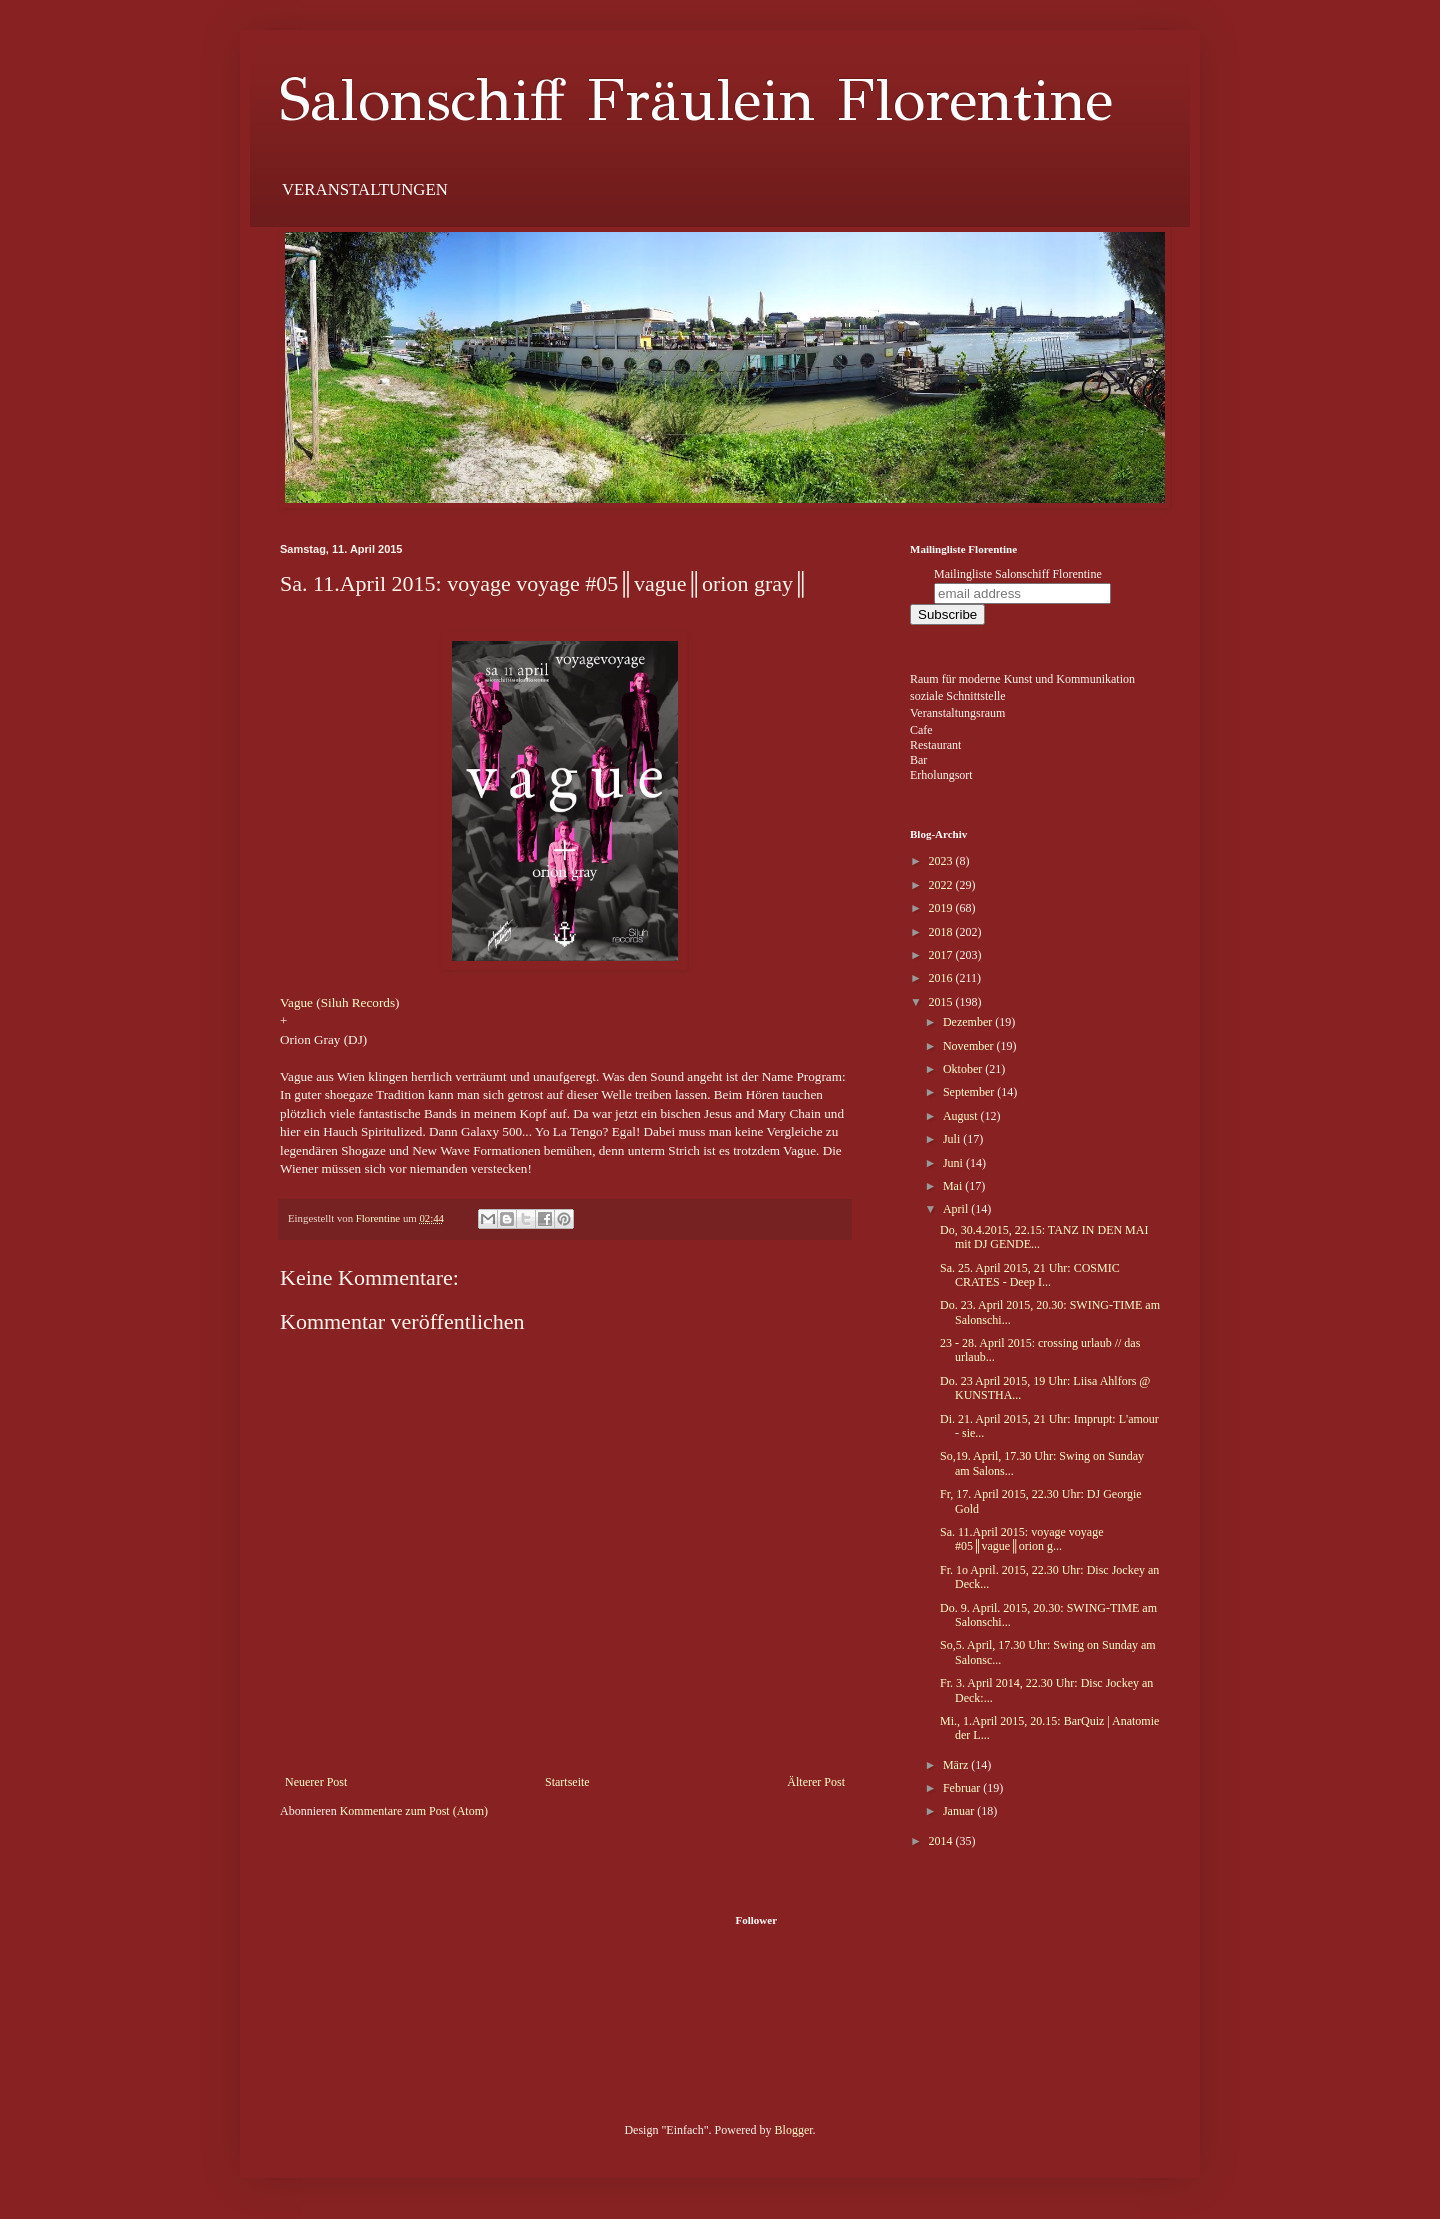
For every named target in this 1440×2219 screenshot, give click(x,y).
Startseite (567, 1782)
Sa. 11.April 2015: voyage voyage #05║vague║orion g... (1022, 1539)
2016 (942, 978)
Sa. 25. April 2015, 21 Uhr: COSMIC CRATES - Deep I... (1030, 1275)
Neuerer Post (316, 1782)
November (970, 1046)
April (957, 1209)
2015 (942, 1002)
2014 (942, 1841)
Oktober (964, 1069)
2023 (942, 861)
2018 (942, 932)
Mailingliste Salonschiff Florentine (1018, 574)
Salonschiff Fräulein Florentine (696, 100)
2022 (942, 885)
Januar (960, 1811)
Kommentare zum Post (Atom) (414, 1811)
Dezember (969, 1022)
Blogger (794, 2130)
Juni (954, 1163)
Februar (963, 1788)
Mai (954, 1186)
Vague (296, 1002)
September (970, 1092)
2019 (942, 908)
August (962, 1116)
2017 (942, 955)
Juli (953, 1139)
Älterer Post (816, 1782)
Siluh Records (358, 1002)
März (957, 1765)
